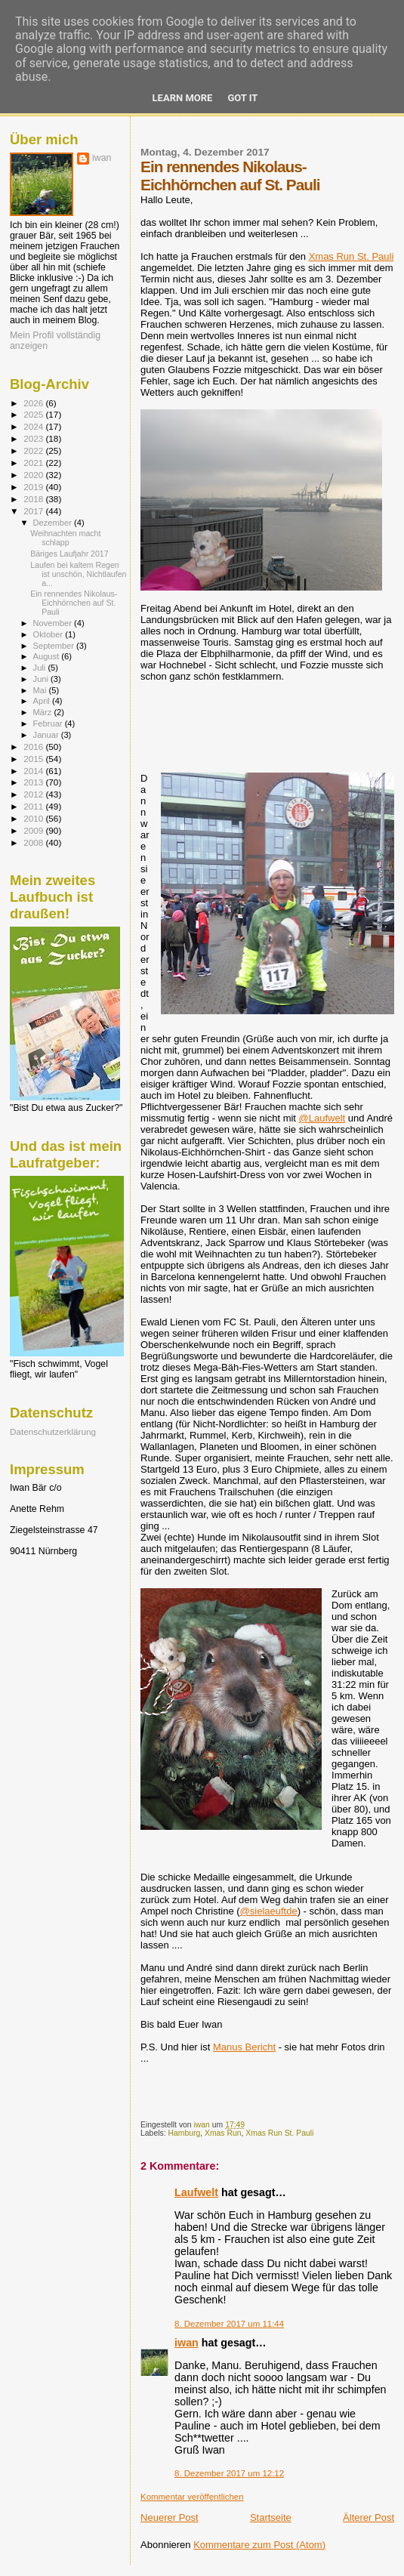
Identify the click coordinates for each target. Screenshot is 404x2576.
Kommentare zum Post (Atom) (259, 2544)
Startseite (270, 2517)
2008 (34, 842)
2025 (34, 414)
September (55, 645)
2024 (34, 426)
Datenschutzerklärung (53, 1431)
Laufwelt (196, 2192)
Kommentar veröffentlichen (191, 2496)
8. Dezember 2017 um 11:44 (229, 2323)
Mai (41, 690)
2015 (34, 759)
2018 (34, 499)
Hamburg (184, 2133)
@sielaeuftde (269, 1911)
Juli (40, 667)
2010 (34, 818)
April (42, 700)
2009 (34, 830)
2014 (34, 771)
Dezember (53, 522)
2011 (34, 806)
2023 (34, 438)
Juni (42, 678)
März (43, 712)
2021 (34, 462)
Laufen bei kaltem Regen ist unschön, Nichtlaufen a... (78, 574)
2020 (34, 475)
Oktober (49, 634)
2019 (34, 487)
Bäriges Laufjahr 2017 (69, 553)
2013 (34, 782)
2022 (34, 450)
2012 (34, 794)
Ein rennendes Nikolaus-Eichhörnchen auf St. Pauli (73, 602)
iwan (186, 2343)
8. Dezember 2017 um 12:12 (229, 2473)
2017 (34, 511)
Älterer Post (368, 2517)
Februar (49, 723)
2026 (34, 403)
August (47, 656)
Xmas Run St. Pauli (351, 256)
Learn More (183, 97)
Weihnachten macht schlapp (65, 538)
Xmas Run (223, 2133)
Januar (47, 734)
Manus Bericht (244, 2047)
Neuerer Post (169, 2517)
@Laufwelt (322, 1118)
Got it (242, 97)
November (53, 623)
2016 (34, 746)
